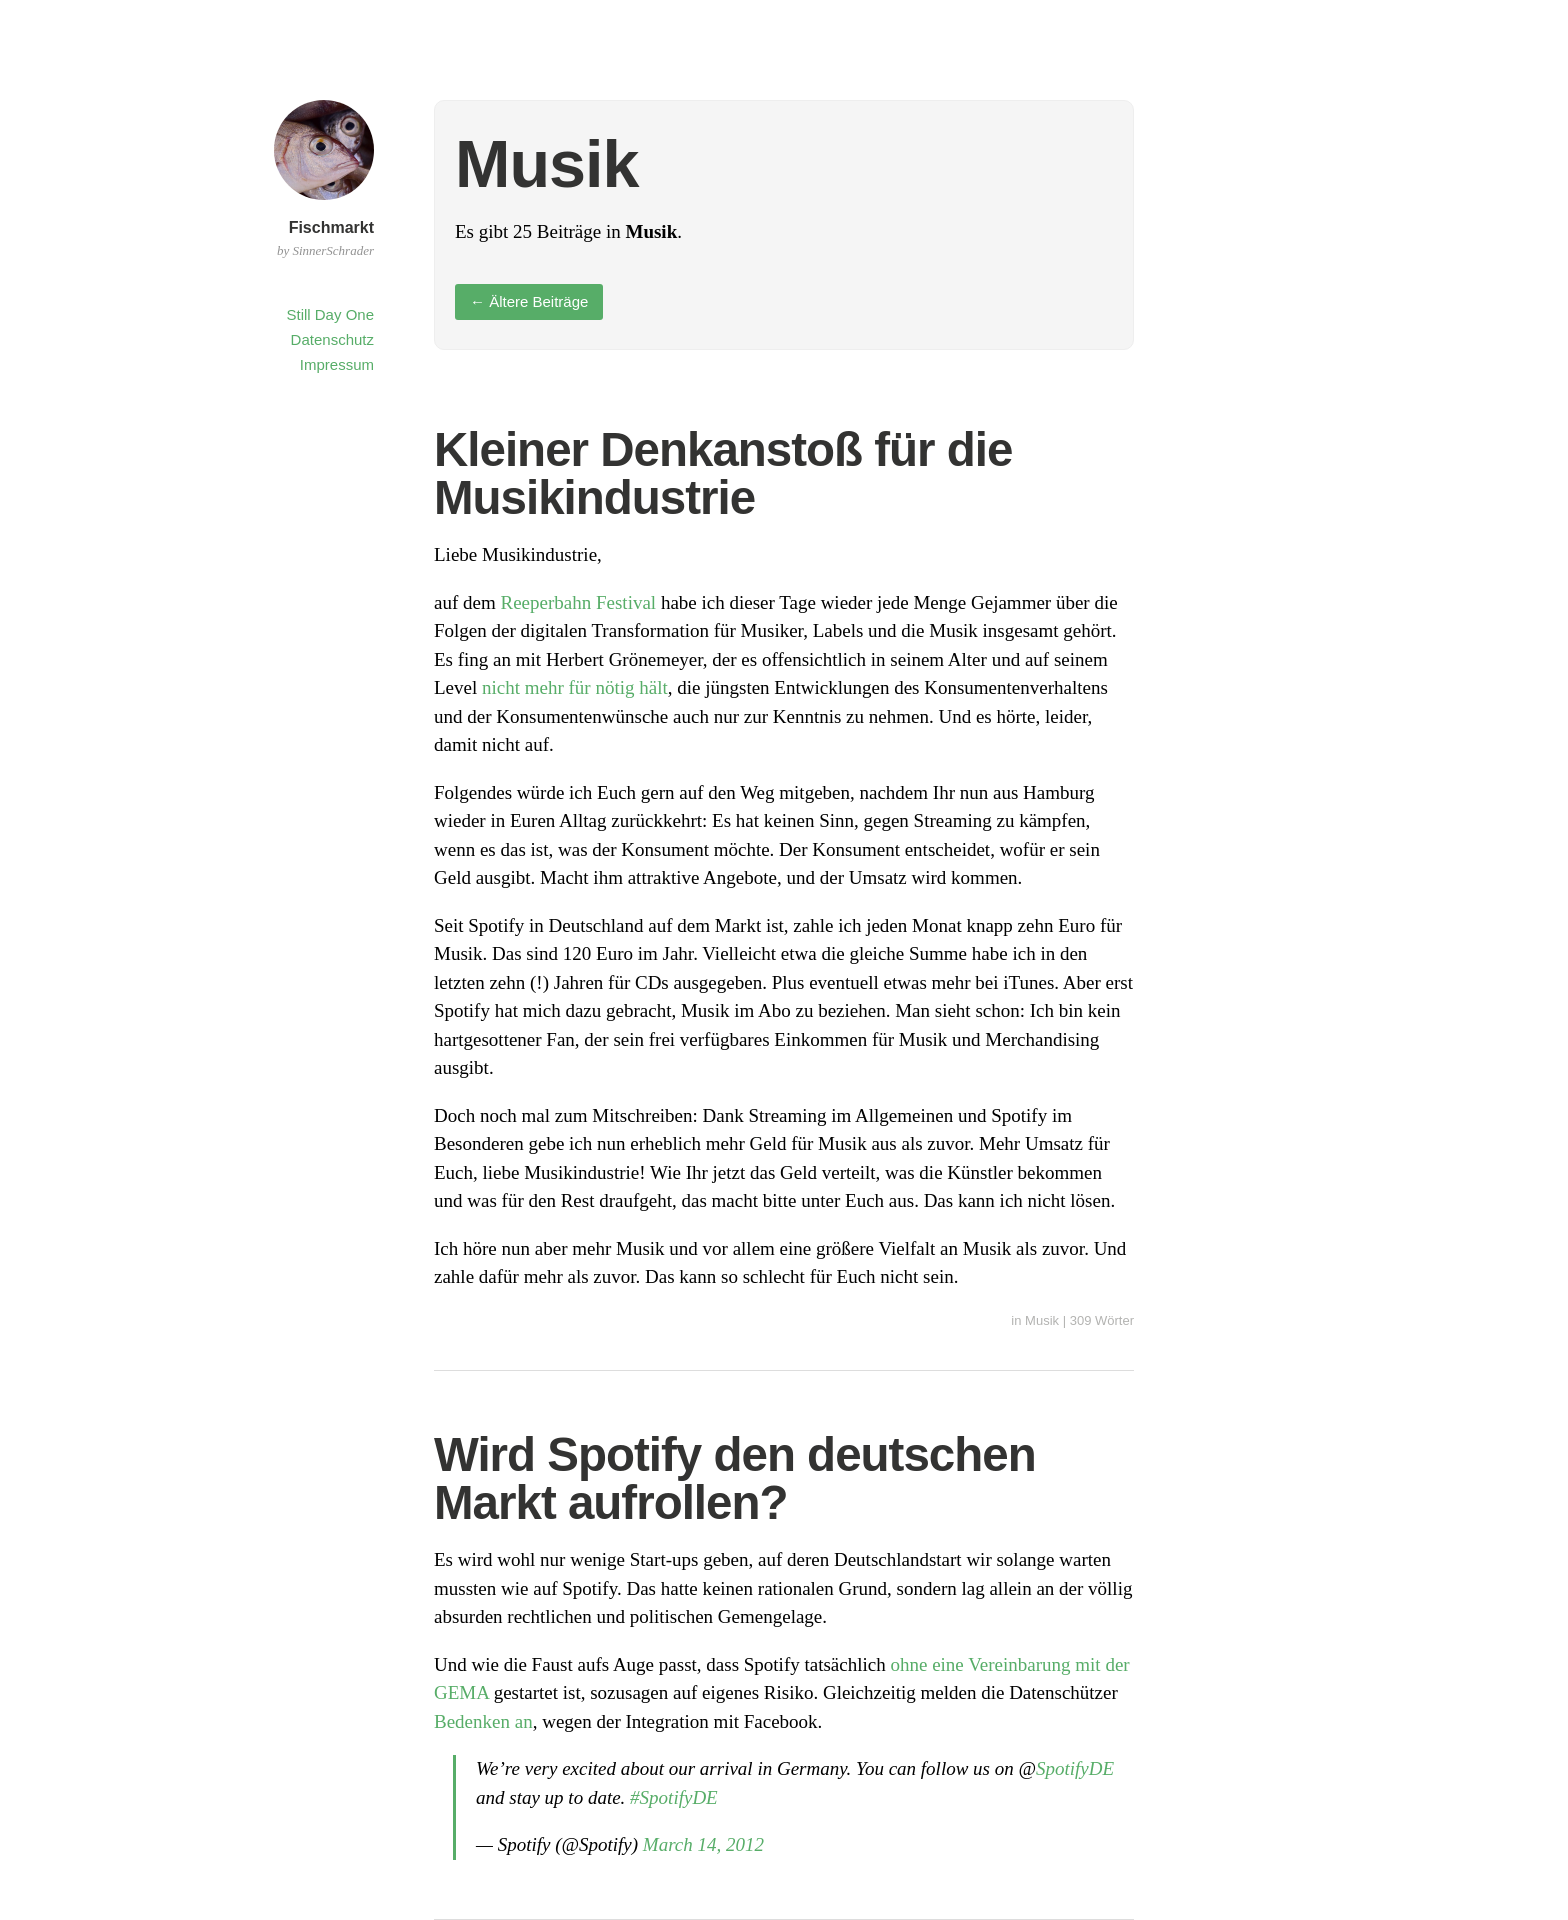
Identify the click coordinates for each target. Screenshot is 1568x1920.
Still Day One (330, 314)
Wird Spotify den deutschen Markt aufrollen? (735, 1478)
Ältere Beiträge (529, 301)
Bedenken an (483, 1721)
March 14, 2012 (703, 1844)
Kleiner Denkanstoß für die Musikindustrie (723, 473)
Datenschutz (332, 339)
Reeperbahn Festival (578, 602)
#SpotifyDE (674, 1797)
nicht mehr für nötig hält (575, 687)
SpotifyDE (1075, 1768)
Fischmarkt (331, 227)
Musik (1042, 1320)
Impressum (337, 364)
